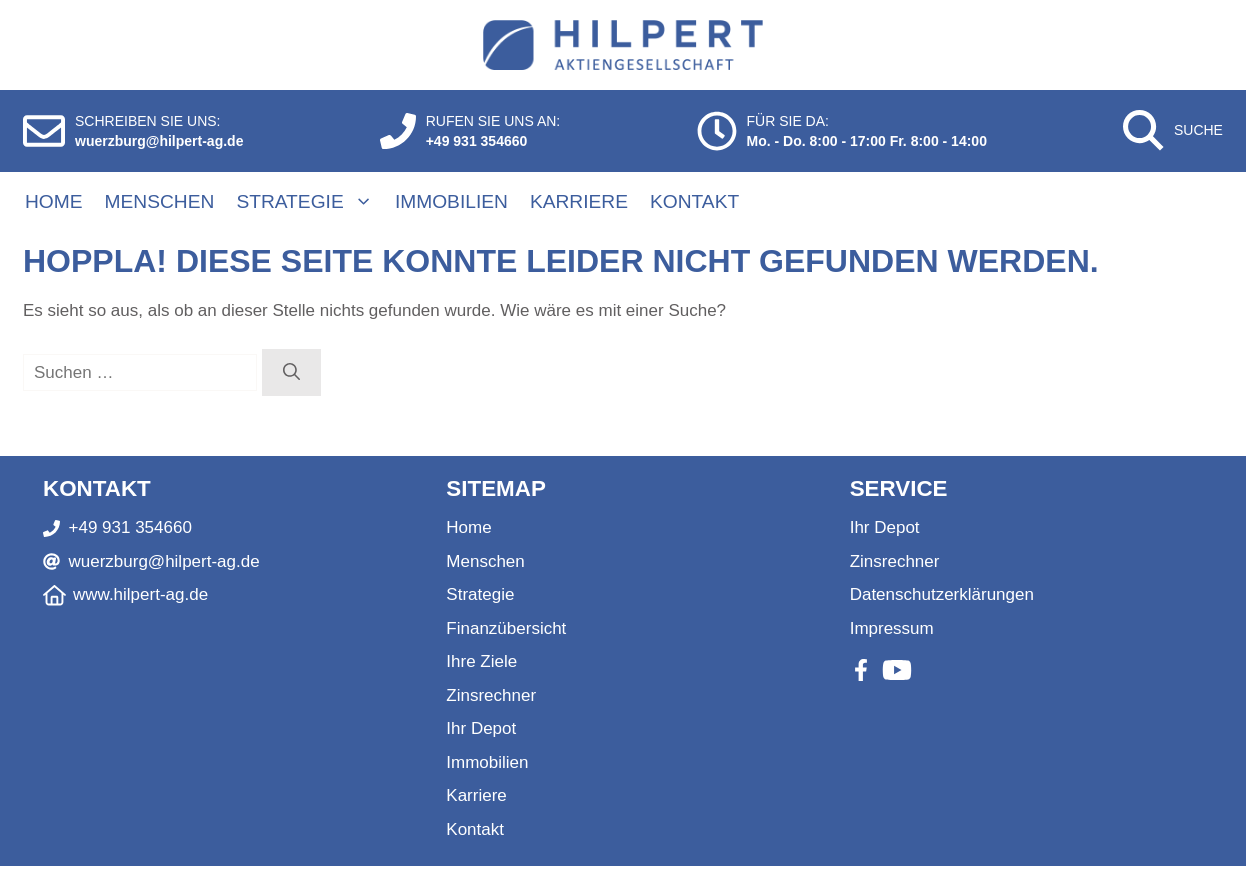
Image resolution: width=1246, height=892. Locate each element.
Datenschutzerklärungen (942, 594)
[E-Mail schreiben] (44, 131)
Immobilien (451, 201)
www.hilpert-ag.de (140, 594)
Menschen (160, 201)
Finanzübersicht (506, 628)
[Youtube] (897, 670)
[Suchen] (291, 373)
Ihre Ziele (481, 661)
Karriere (579, 201)
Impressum (892, 628)
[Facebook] (861, 670)
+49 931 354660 (477, 141)
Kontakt (694, 201)
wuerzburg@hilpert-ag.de (159, 141)
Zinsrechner (491, 695)
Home (54, 201)
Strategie (314, 202)
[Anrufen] (398, 131)
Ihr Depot (481, 728)
